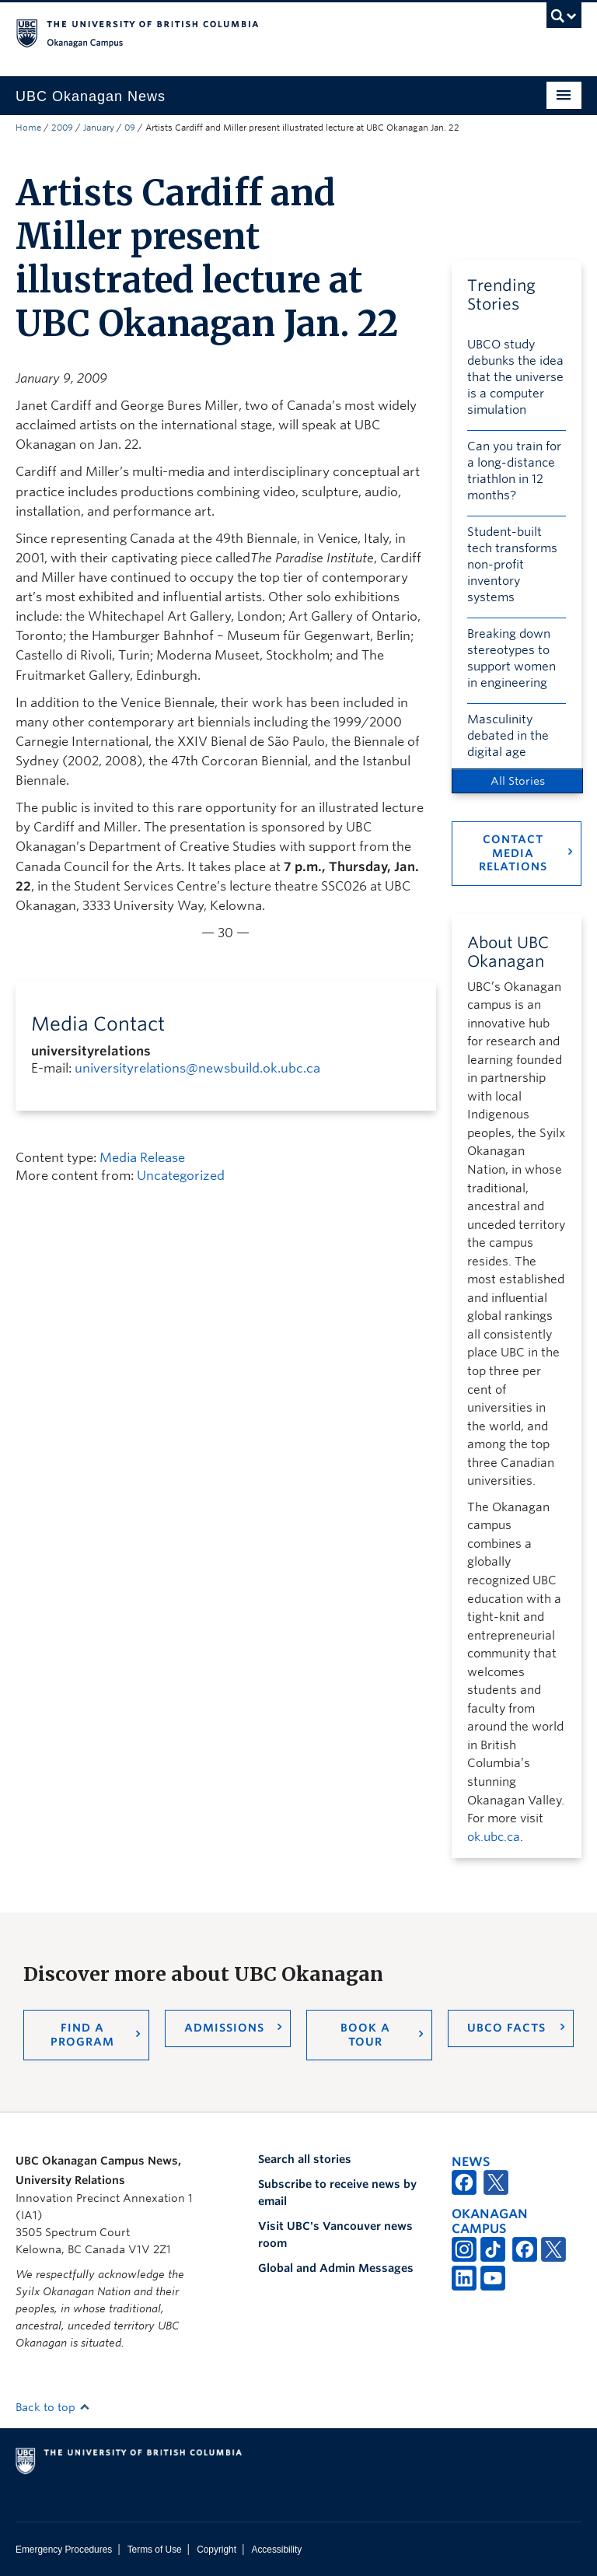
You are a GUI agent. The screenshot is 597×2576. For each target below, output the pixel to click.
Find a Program (82, 2034)
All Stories (518, 781)
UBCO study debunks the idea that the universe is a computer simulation (515, 377)
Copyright (216, 2549)
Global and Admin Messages (336, 2268)
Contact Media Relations (513, 853)
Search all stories (304, 2159)
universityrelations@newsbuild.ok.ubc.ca (197, 1068)
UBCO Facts (506, 2027)
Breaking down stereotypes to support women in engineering (511, 658)
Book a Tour (365, 2034)
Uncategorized (181, 1175)
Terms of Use (154, 2549)
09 (129, 127)
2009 (62, 127)
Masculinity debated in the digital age (508, 735)
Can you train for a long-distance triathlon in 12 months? (514, 470)
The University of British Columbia (256, 31)
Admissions (224, 2027)
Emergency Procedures (64, 2549)
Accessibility (276, 2549)
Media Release (142, 1157)
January (98, 127)
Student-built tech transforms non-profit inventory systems (512, 564)
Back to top (53, 2407)
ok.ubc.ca (493, 1837)
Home (28, 127)
